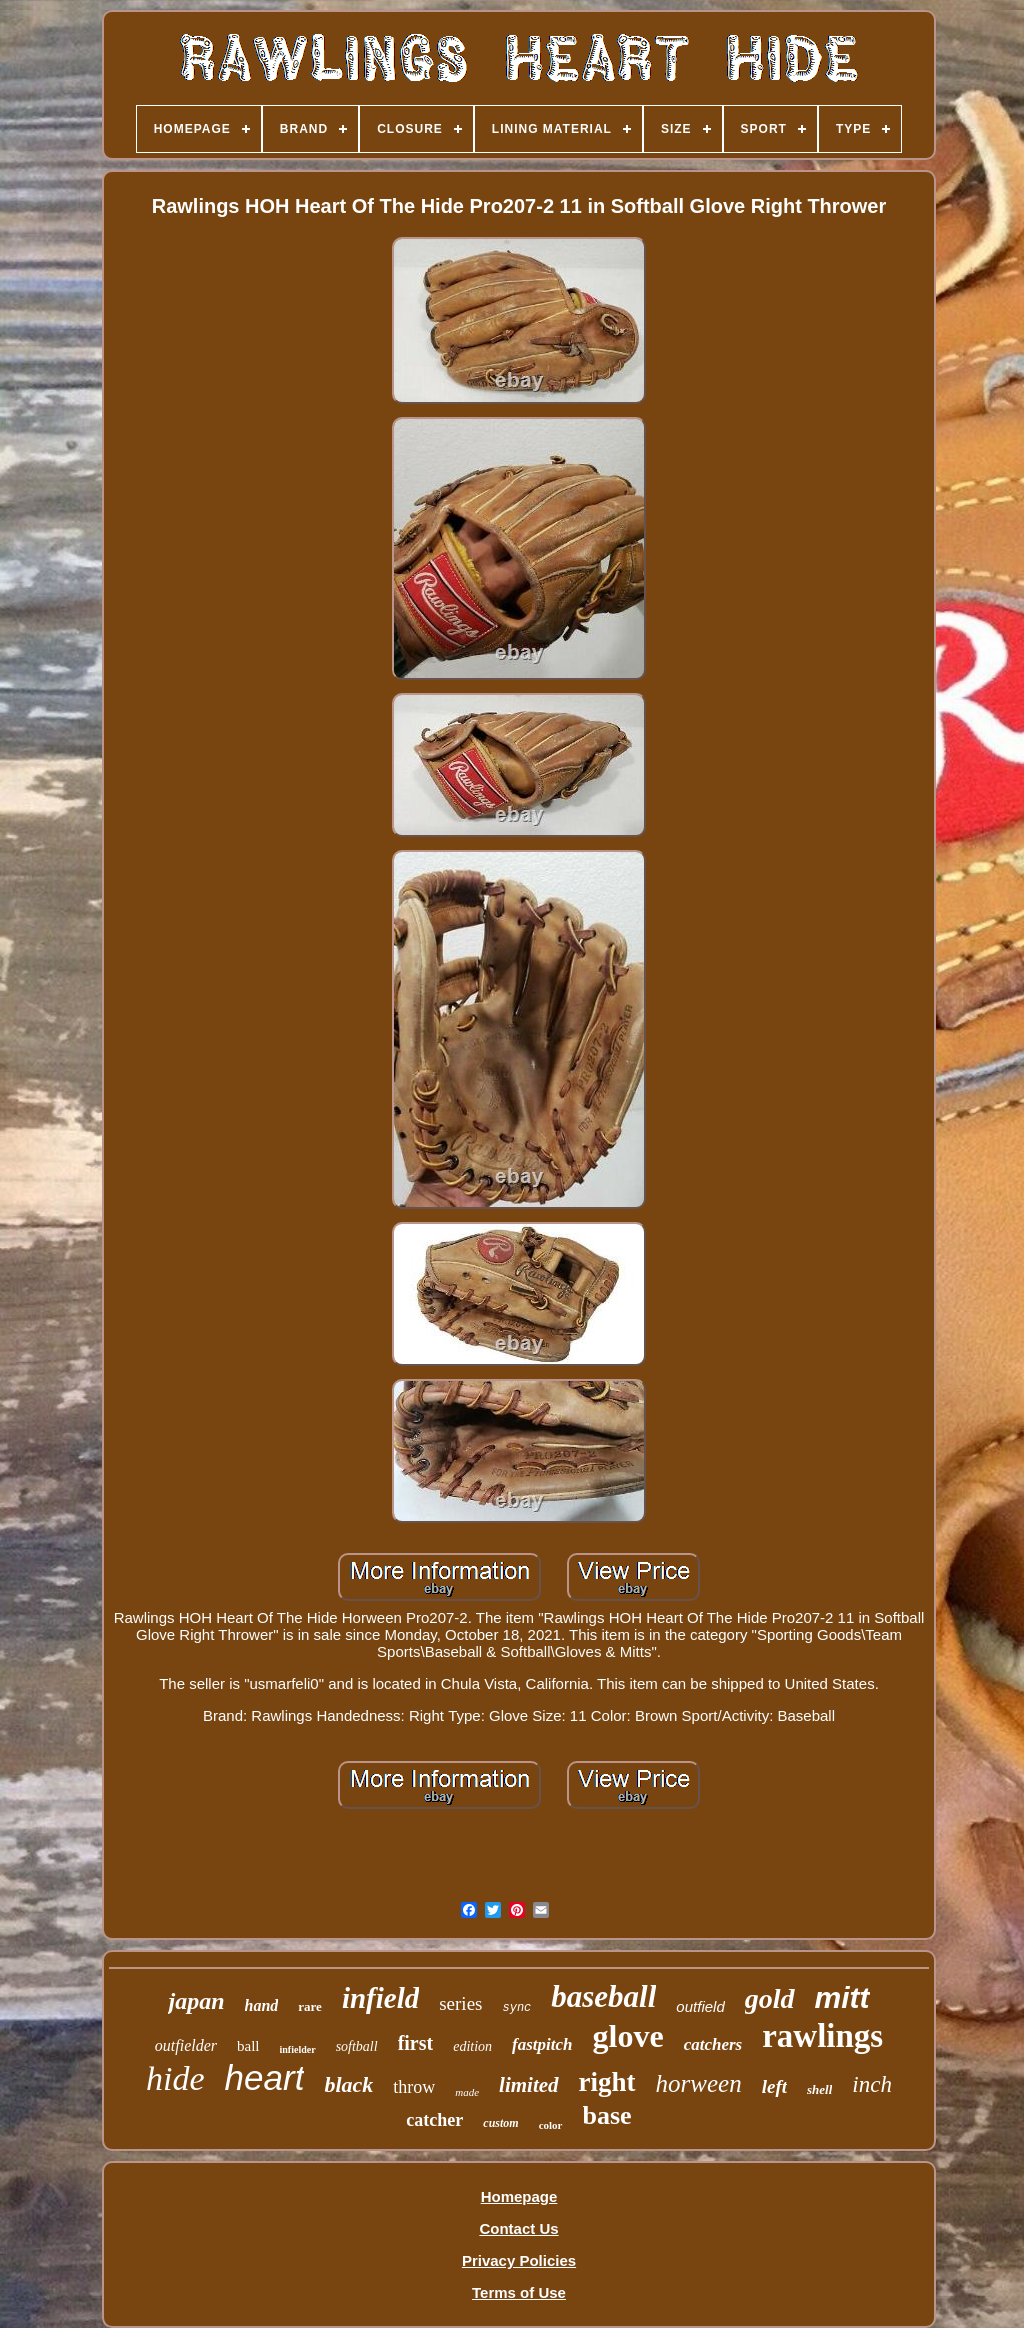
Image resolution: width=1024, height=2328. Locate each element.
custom (500, 2123)
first (416, 2043)
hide (175, 2078)
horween (699, 2083)
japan (196, 2001)
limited (529, 2085)
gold (770, 1998)
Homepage (519, 2196)
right (607, 2082)
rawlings (822, 2036)
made (467, 2092)
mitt (842, 1997)
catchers (713, 2044)
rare (310, 2006)
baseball (603, 1996)
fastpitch (542, 2044)
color (551, 2125)
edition (472, 2046)
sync (516, 2008)
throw (414, 2087)
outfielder (186, 2045)
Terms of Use (519, 2292)
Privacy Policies (519, 2260)
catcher (434, 2120)
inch (872, 2084)
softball (357, 2046)
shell (819, 2089)
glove (628, 2036)
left (774, 2086)
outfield (700, 2006)
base (607, 2115)
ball (248, 2046)
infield (380, 1998)
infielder (298, 2049)
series (460, 2003)
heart (265, 2077)
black (348, 2084)
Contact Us (518, 2228)
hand (262, 2005)
